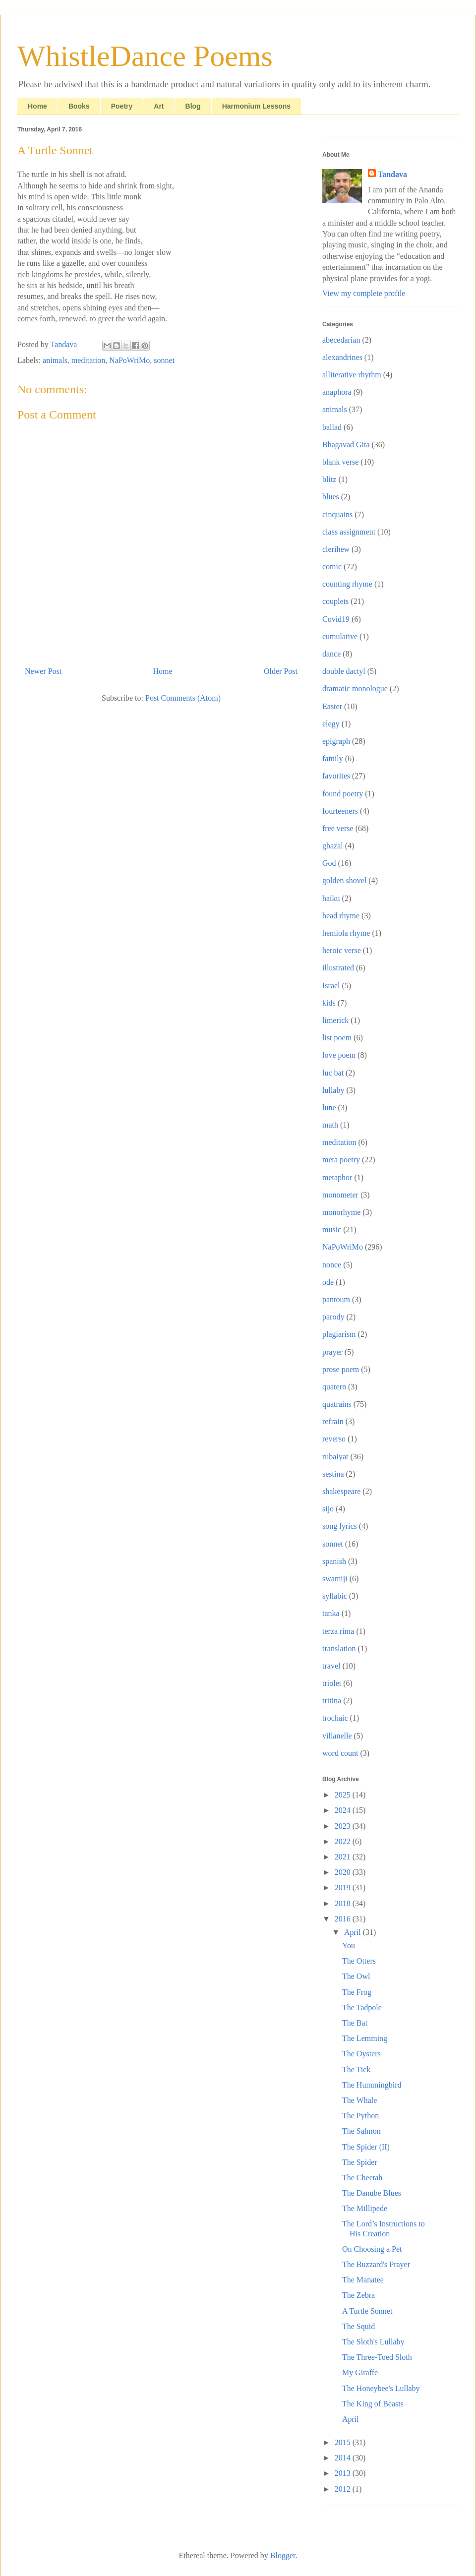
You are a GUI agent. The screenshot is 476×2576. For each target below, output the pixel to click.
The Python (360, 2115)
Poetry (122, 106)
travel (331, 1666)
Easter (332, 706)
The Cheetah (362, 2177)
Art (159, 106)
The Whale (359, 2100)
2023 (344, 1826)
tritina (331, 1700)
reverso (334, 1439)
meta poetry (341, 1159)
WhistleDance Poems (145, 56)
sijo (328, 1508)
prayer (332, 1352)
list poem (337, 1037)
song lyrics (339, 1526)
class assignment (348, 532)
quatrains (337, 1404)
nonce (331, 1264)
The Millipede (364, 2208)
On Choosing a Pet (372, 2249)
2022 (344, 1841)
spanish (334, 1561)
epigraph (336, 741)
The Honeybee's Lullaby (381, 2388)
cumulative (339, 636)
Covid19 (336, 619)
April (353, 1932)
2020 (344, 1872)
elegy (331, 723)
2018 (344, 1903)
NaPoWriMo (129, 360)
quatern (334, 1386)
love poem (339, 1055)
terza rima (338, 1631)
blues (330, 496)
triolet (331, 1683)
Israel (331, 985)
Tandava (392, 174)
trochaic (335, 1718)
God (329, 863)
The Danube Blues (371, 2193)
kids (329, 1003)
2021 (344, 1857)
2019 (344, 1887)
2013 (344, 2473)
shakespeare (341, 1491)
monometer (340, 1195)
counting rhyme (347, 584)
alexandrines (342, 357)
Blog (193, 106)
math (330, 1125)
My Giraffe (360, 2372)
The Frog (356, 1992)
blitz (329, 479)
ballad (332, 427)
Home (37, 106)
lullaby (333, 1090)
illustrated (338, 967)
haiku (331, 898)
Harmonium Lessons (256, 106)
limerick (335, 1020)
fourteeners (340, 811)
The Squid (358, 2326)
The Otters (359, 1961)
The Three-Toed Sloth (377, 2357)
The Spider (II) (366, 2147)
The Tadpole (362, 2007)
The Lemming (364, 2038)
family (332, 758)
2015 (344, 2442)
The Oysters (361, 2053)
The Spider (359, 2162)
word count (340, 1753)
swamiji (335, 1578)
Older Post (281, 671)
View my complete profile (363, 293)
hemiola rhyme (346, 933)
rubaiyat (335, 1456)
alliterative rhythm (351, 374)
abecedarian (341, 340)
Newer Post (43, 671)
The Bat (354, 2023)
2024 (344, 1810)
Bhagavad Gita (346, 444)
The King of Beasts (373, 2403)
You (348, 1945)
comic (332, 566)
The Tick (356, 2069)
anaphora (337, 392)
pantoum (336, 1299)
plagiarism (339, 1334)
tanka (331, 1613)
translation (339, 1648)
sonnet (164, 360)
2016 (344, 1919)
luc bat (333, 1073)
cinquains (337, 514)
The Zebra (358, 2295)
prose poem (340, 1369)
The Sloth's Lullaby (373, 2341)
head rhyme (340, 915)
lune (329, 1107)
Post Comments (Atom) (183, 698)
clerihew (336, 549)
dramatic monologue (355, 688)
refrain (333, 1421)
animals (55, 360)
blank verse (340, 462)
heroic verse (341, 950)
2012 (344, 2489)
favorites (336, 776)
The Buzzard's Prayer (376, 2264)
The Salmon (361, 2131)
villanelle (337, 1736)
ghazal (332, 845)
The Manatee (363, 2280)
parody (333, 1317)
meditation (88, 360)
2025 (344, 1795)
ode (328, 1282)
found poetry (342, 793)
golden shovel (344, 880)
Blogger (283, 2555)
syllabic (334, 1596)
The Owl (356, 1976)
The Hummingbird (372, 2085)
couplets (335, 601)
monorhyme (341, 1212)
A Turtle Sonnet (367, 2311)
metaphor (337, 1177)
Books (79, 106)
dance (331, 654)
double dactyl (343, 671)
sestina (333, 1474)
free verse (338, 828)
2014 (344, 2458)
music (331, 1229)
